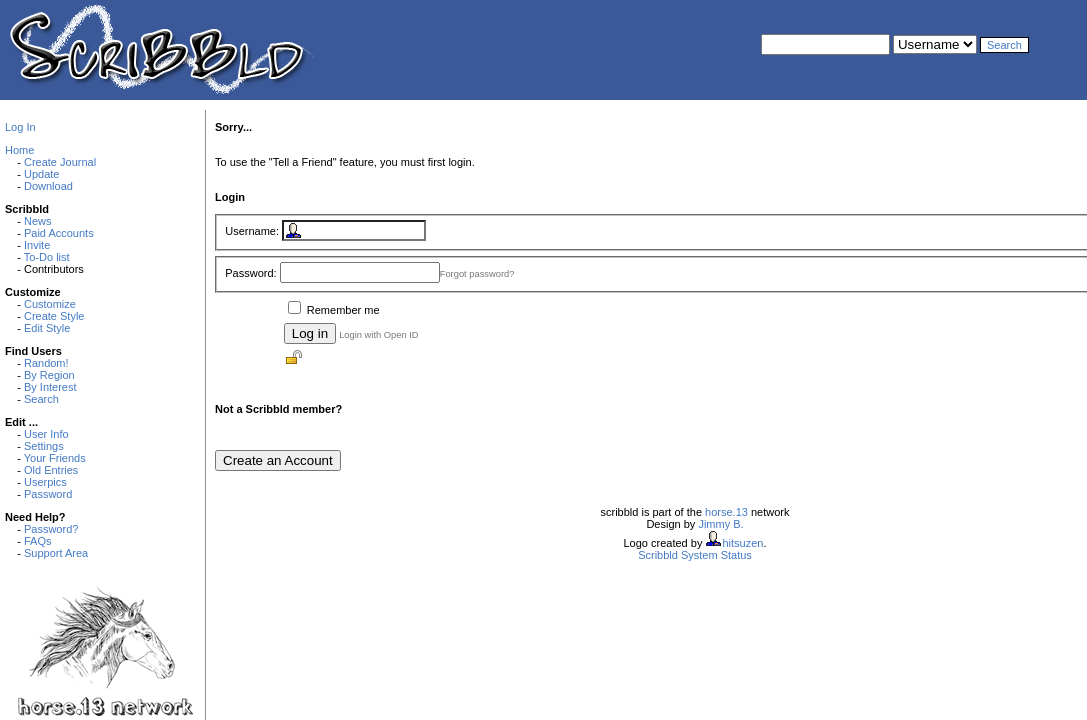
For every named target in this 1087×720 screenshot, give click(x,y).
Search (41, 399)
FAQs (38, 541)
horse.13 (726, 512)
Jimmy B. (720, 524)
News (38, 221)
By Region (49, 375)
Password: (250, 273)
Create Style (54, 316)
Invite (37, 245)
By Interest (50, 387)
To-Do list (47, 257)
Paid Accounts (59, 233)
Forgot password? (477, 274)
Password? (51, 529)
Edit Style (47, 328)
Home (19, 150)
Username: (252, 231)
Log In (20, 127)
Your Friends (55, 458)
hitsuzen (742, 543)
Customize (50, 304)
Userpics (45, 482)
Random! (46, 363)
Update (41, 174)
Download (48, 186)
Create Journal (60, 162)
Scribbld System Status (695, 555)
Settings (44, 446)
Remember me (343, 310)
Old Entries (51, 470)
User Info (46, 434)
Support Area (56, 553)
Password (48, 494)
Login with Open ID (378, 335)
